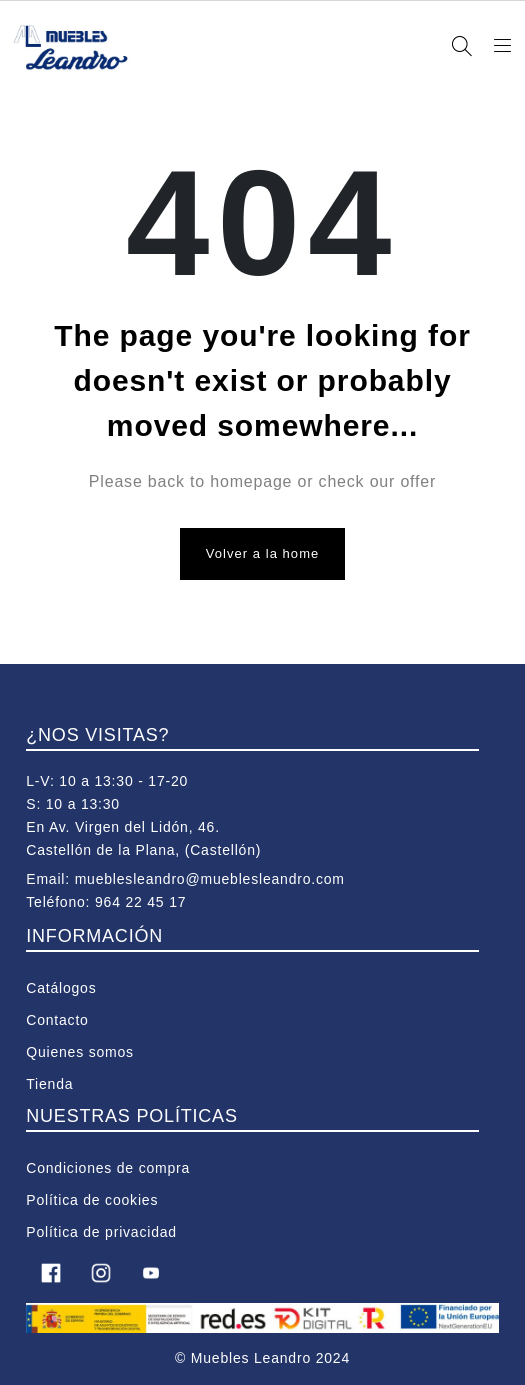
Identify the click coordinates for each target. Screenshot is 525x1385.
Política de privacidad (101, 1232)
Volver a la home (263, 553)
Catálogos (61, 988)
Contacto (57, 1020)
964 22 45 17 (140, 902)
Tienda (49, 1084)
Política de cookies (92, 1200)
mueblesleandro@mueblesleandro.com (210, 879)
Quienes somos (80, 1052)
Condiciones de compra (108, 1168)
